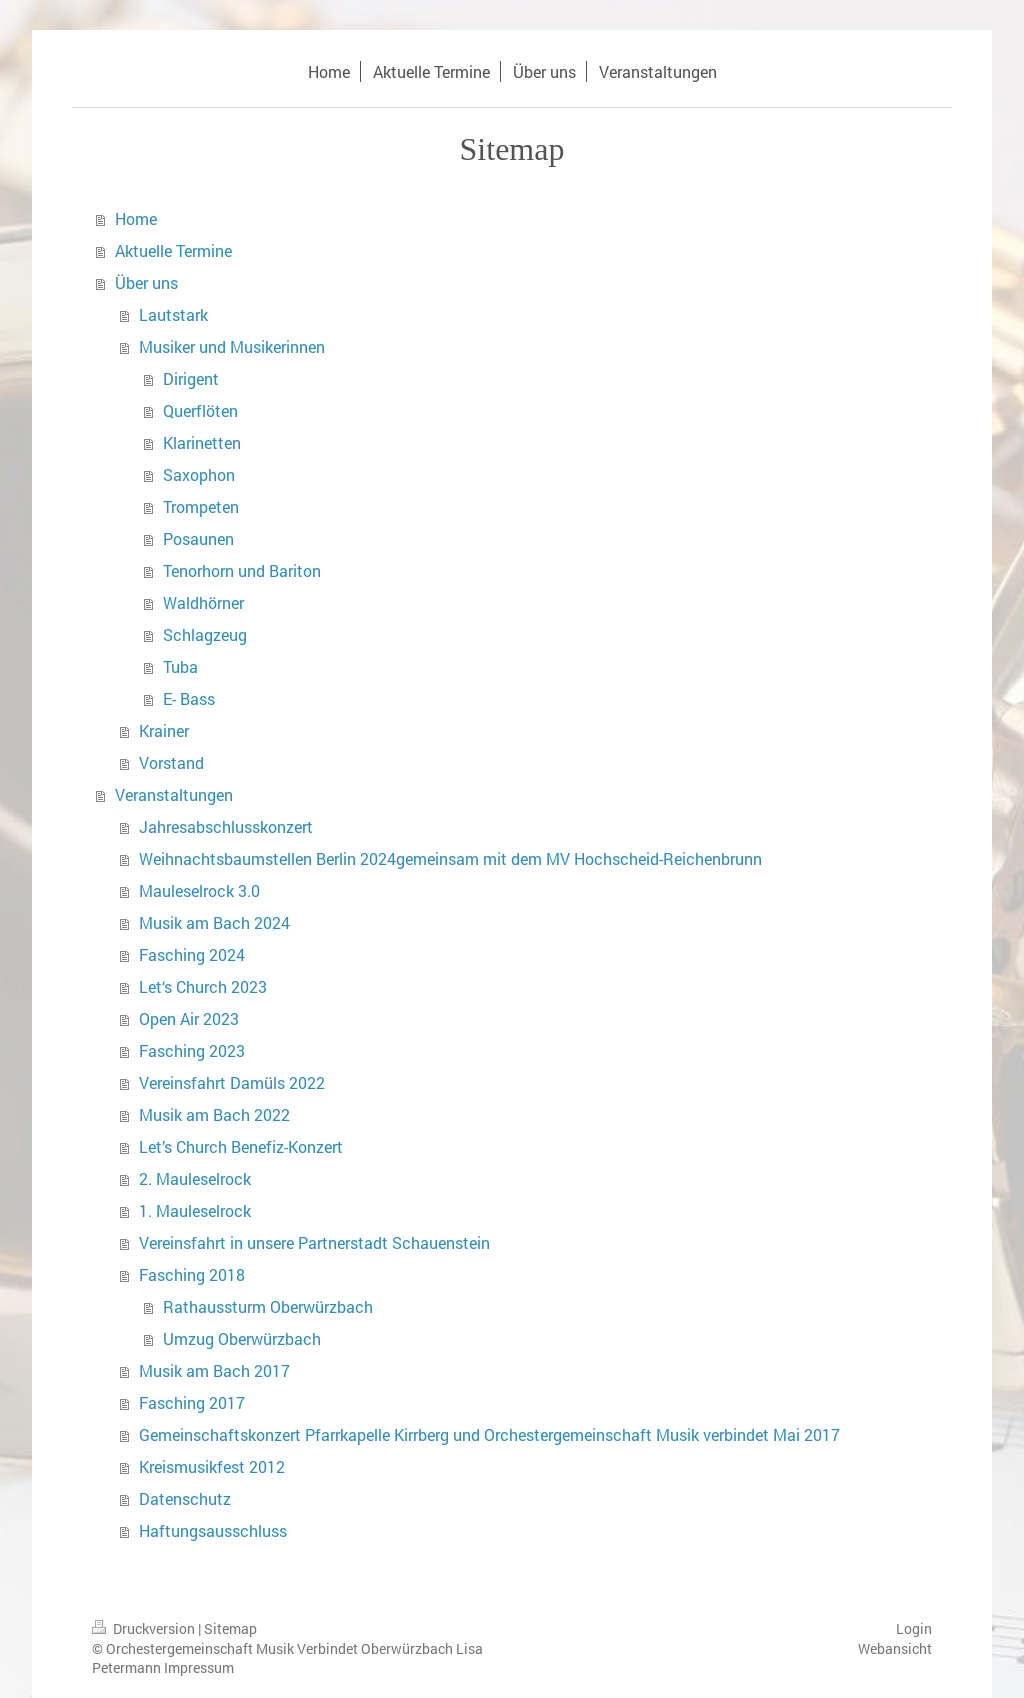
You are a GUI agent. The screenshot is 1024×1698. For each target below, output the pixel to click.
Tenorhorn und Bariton (242, 570)
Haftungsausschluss (213, 1530)
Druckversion (145, 1628)
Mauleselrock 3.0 (199, 890)
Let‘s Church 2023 (203, 986)
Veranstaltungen (174, 794)
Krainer (164, 730)
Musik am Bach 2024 (214, 922)
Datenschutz (185, 1498)
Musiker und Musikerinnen (232, 346)
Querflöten (200, 410)
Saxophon (199, 474)
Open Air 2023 (189, 1018)
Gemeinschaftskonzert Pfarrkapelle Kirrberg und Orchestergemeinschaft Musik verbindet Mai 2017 (489, 1434)
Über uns (146, 282)
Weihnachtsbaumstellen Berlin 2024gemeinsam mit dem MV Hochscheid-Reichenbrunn (450, 858)
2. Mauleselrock (195, 1178)
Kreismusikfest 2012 (212, 1466)
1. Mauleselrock (195, 1210)
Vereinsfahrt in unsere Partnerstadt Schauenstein (314, 1242)
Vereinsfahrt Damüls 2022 (232, 1082)
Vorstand (171, 762)
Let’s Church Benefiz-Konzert (241, 1146)
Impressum (199, 1667)
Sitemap (230, 1628)
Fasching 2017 (192, 1402)
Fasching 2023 (192, 1050)
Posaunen (198, 538)
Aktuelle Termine (173, 250)
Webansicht (895, 1648)
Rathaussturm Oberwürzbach (268, 1306)
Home (136, 218)
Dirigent (191, 378)
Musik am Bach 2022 (214, 1114)
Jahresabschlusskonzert (226, 826)
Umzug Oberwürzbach (242, 1338)
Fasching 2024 (192, 954)
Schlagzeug (205, 634)
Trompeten (201, 506)
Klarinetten (202, 442)
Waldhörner (203, 602)
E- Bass (189, 698)
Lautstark (173, 314)
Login (914, 1628)
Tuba (180, 666)
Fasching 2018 (192, 1274)
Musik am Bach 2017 (214, 1370)
